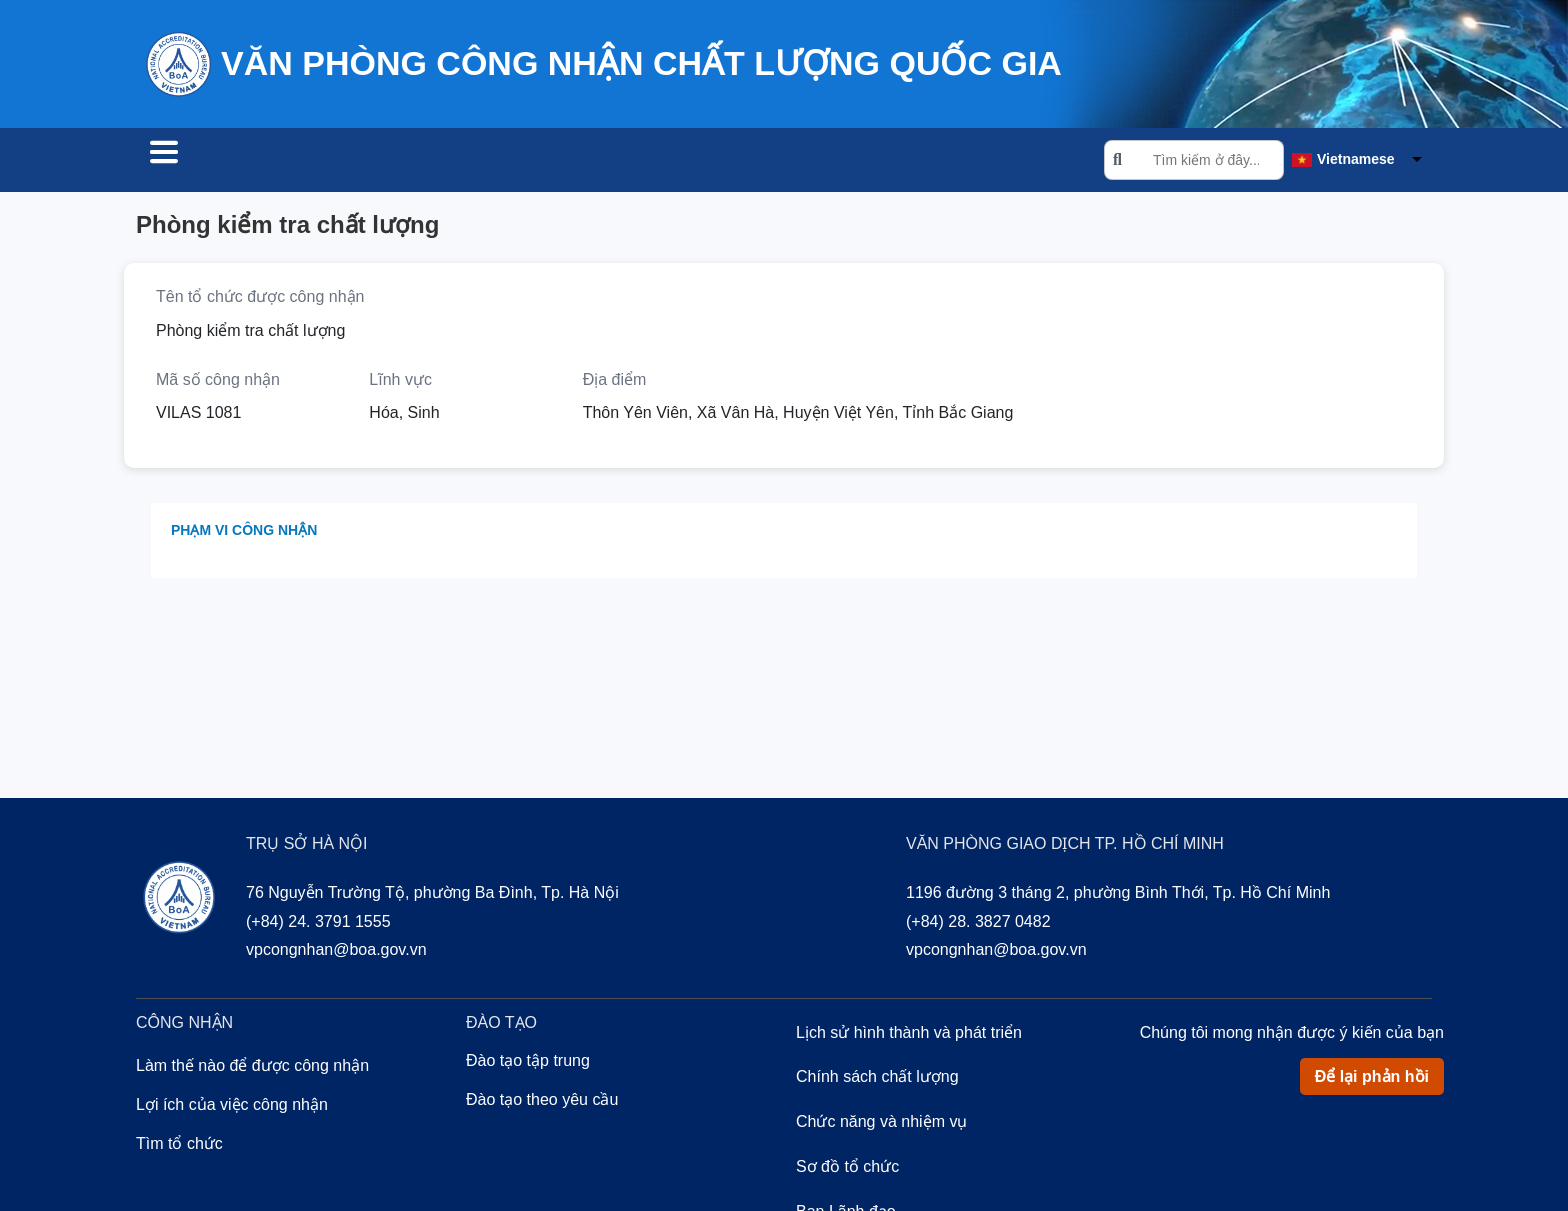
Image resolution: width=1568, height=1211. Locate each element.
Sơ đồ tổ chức (847, 1169)
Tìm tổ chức (207, 162)
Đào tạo (466, 162)
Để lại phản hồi (1372, 1079)
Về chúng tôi (592, 162)
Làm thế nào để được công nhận (252, 1068)
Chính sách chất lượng (877, 1079)
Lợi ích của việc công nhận (232, 1107)
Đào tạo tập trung (528, 1063)
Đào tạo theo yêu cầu (542, 1102)
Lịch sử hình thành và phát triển (909, 1035)
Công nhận (346, 162)
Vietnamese (1356, 161)
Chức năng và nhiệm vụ (881, 1124)
